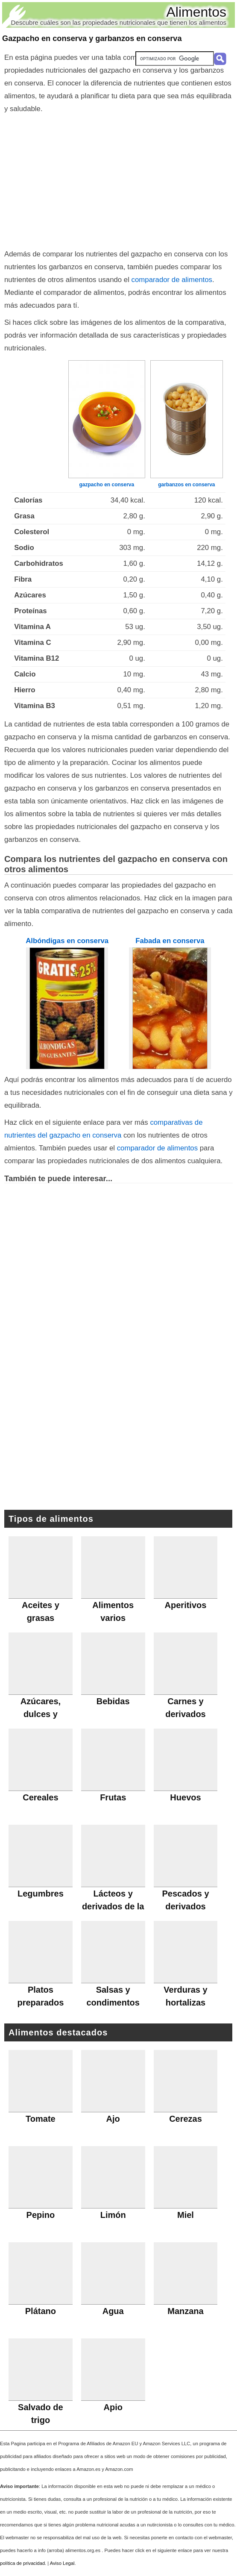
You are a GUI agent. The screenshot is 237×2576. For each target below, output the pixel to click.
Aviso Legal (62, 2563)
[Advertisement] (118, 179)
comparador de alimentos (172, 280)
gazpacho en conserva (106, 485)
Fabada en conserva (169, 941)
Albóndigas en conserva (67, 941)
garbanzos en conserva (186, 485)
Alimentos (197, 12)
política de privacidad (22, 2563)
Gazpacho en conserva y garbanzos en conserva (92, 38)
